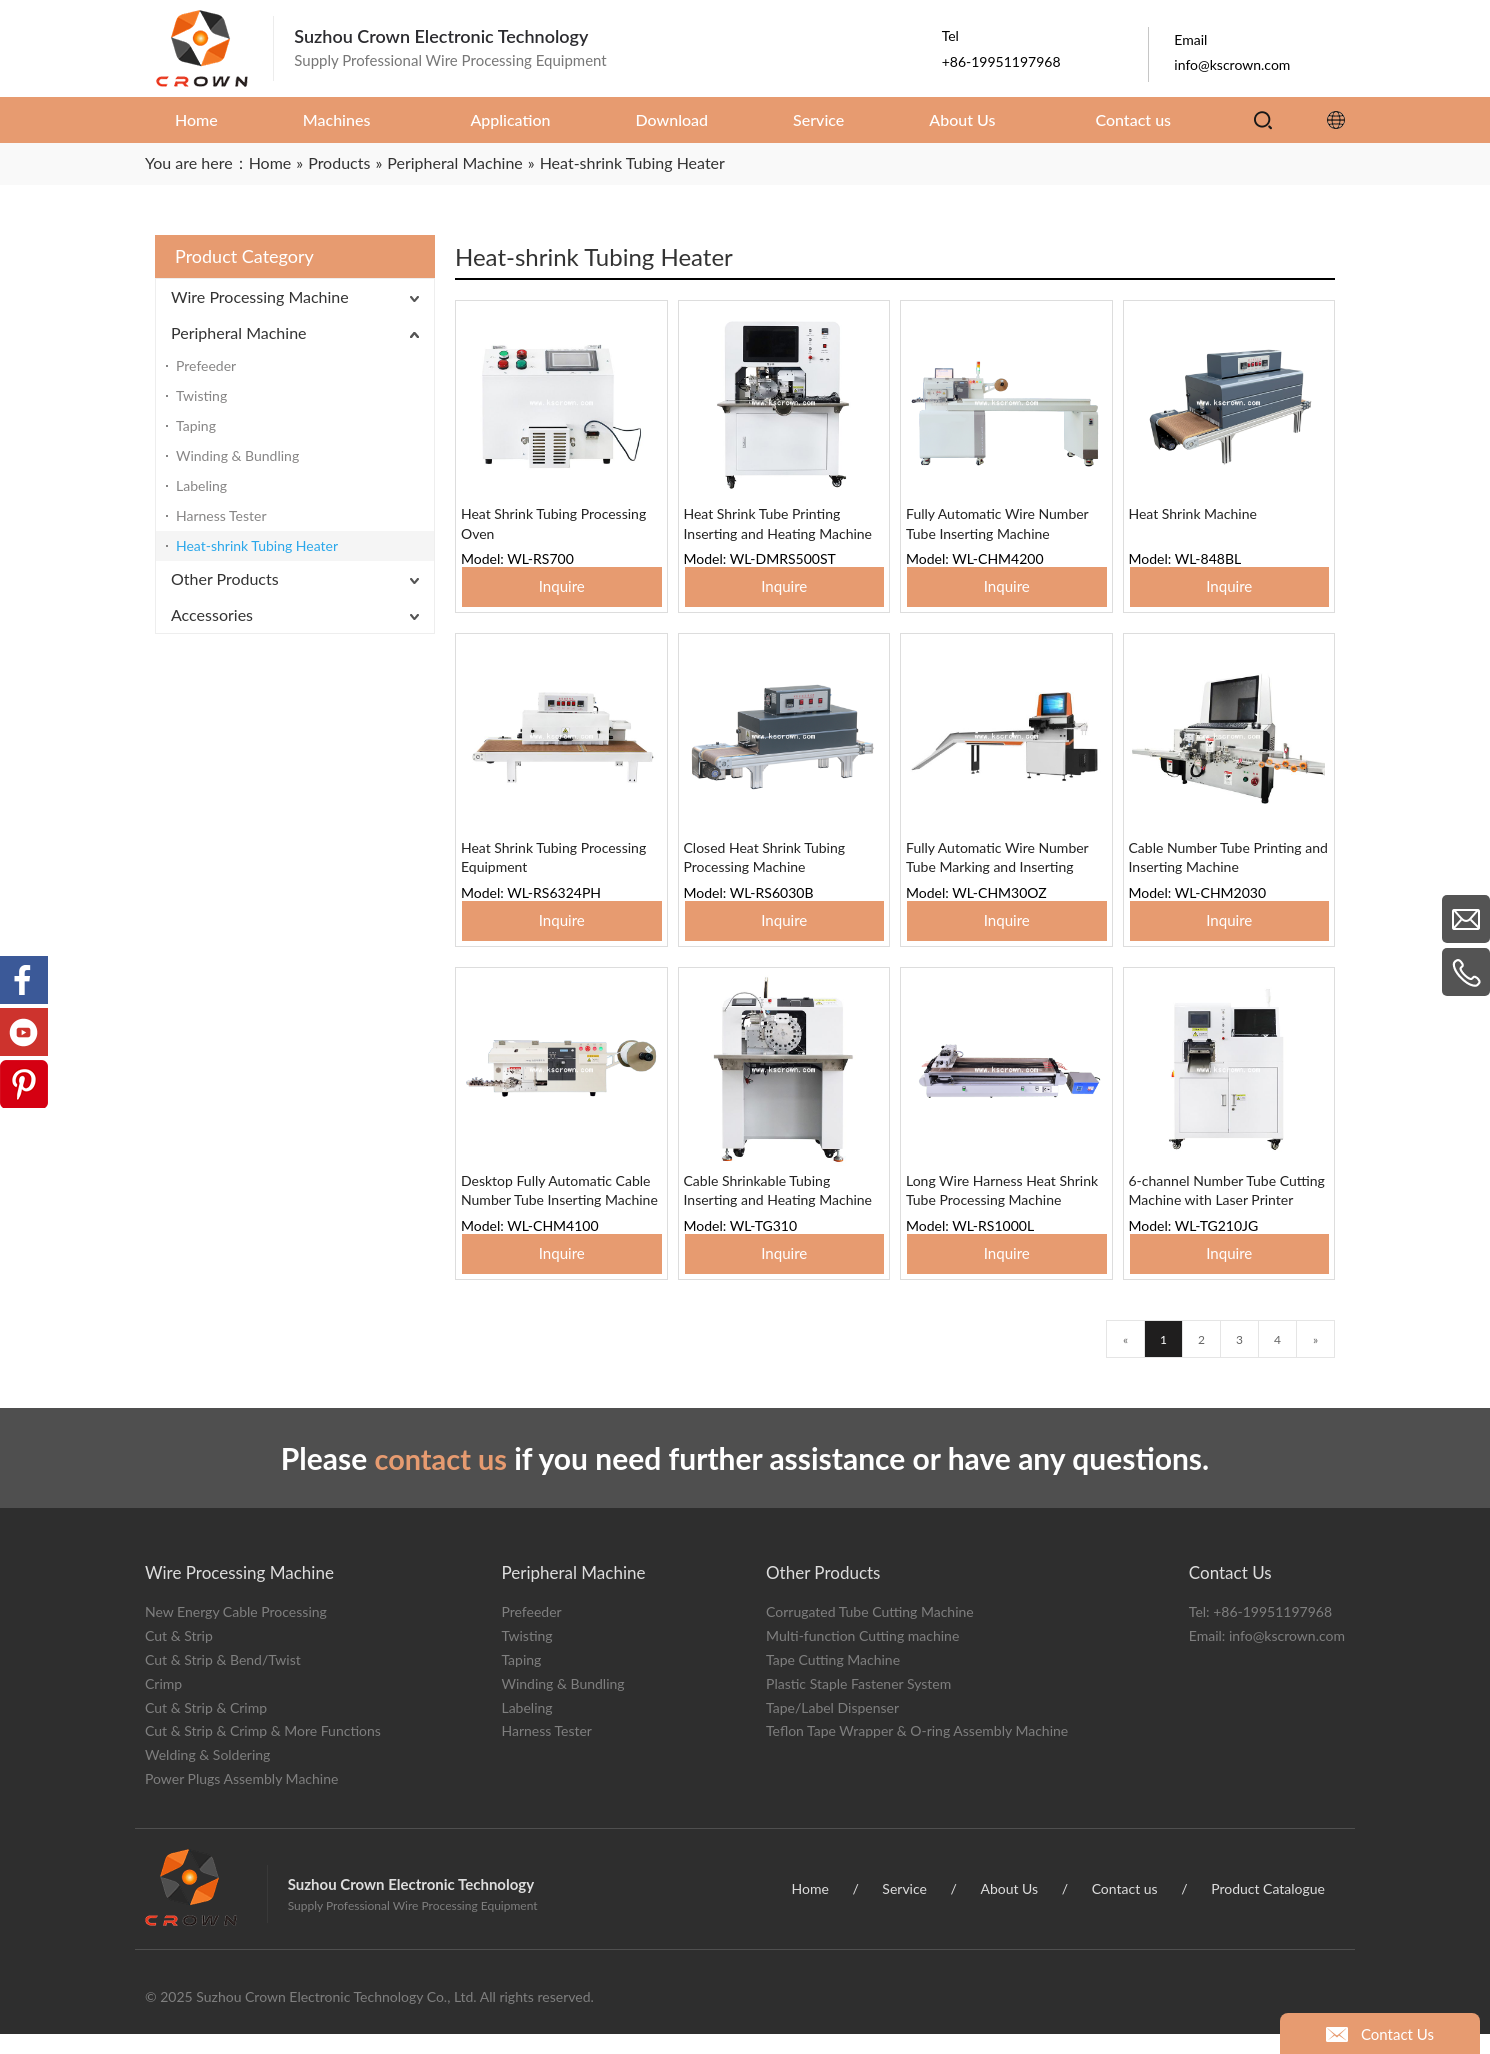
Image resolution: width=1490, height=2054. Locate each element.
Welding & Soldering (207, 1775)
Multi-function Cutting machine (862, 1656)
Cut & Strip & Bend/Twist (223, 1679)
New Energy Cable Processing (236, 1632)
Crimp (163, 1703)
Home (810, 1908)
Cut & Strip (179, 1656)
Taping (196, 425)
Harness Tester (221, 515)
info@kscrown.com (1287, 1656)
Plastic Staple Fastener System (858, 1703)
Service (904, 1908)
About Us (1009, 1908)
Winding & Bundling (237, 455)
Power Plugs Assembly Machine (241, 1798)
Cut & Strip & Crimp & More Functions (263, 1751)
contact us (441, 1478)
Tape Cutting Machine (833, 1679)
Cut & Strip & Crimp (206, 1727)
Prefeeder (206, 365)
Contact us (1125, 1908)
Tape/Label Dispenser (832, 1727)
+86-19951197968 (1272, 1632)
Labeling (201, 485)
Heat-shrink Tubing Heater (257, 545)
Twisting (201, 395)
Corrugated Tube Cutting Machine (870, 1632)
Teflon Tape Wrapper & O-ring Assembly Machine (917, 1751)
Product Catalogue (1268, 1908)
